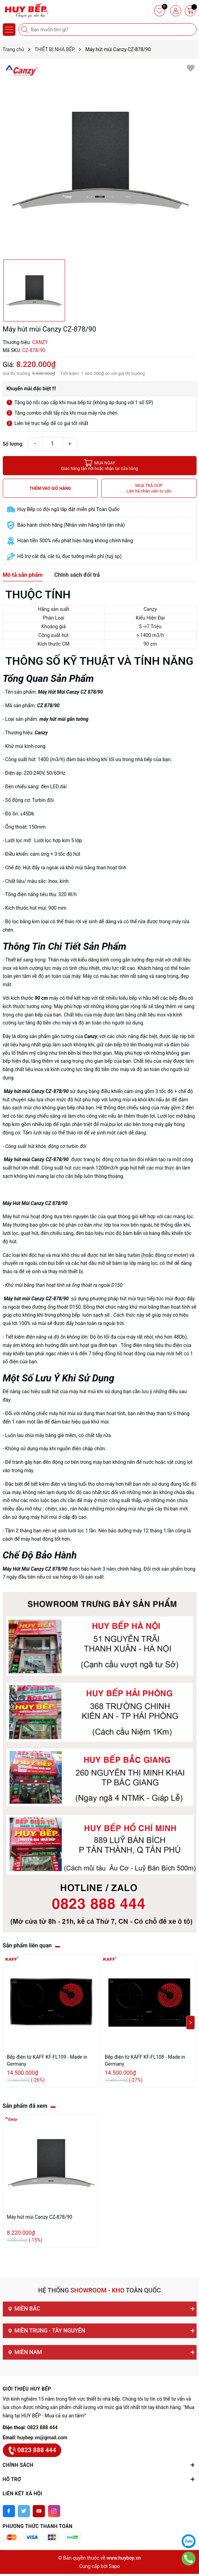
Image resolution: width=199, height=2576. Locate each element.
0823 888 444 (42, 2427)
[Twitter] (24, 2511)
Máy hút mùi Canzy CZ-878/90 (39, 2217)
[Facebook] (9, 2511)
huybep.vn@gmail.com (42, 2437)
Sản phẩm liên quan (27, 1945)
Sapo (114, 2566)
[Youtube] (39, 2511)
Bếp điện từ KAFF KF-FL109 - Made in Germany (47, 2060)
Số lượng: (13, 444)
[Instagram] (54, 2511)
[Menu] (9, 29)
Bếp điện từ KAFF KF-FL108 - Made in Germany (145, 2060)
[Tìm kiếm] (25, 29)
